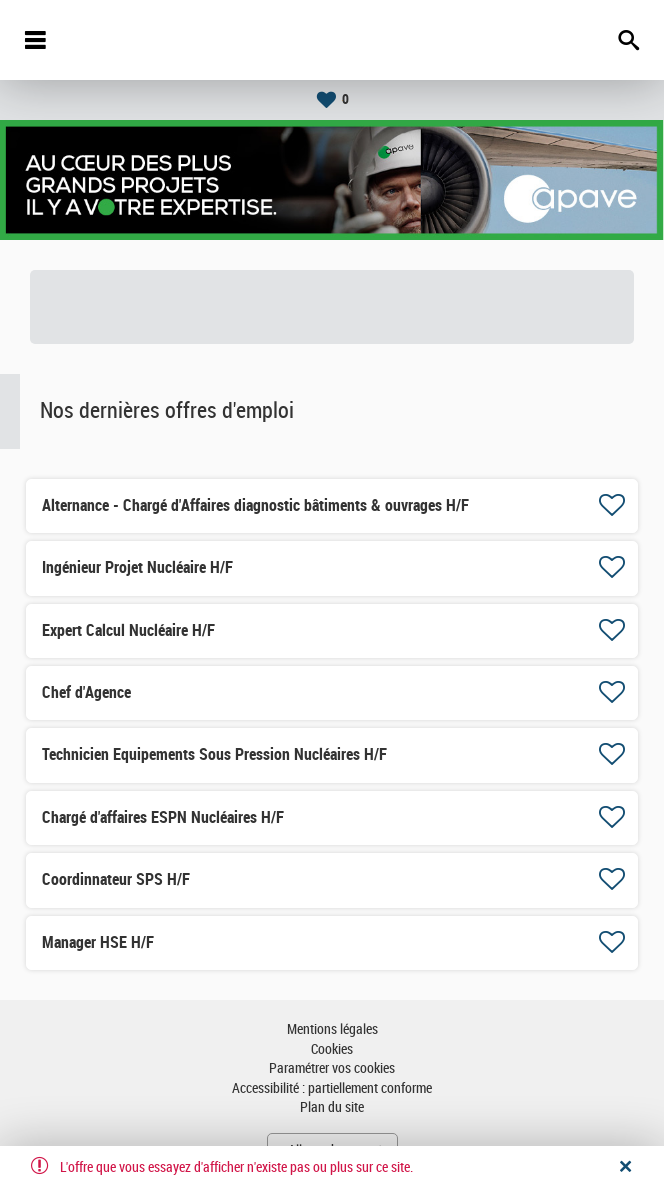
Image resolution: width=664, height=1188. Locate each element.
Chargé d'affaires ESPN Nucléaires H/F (163, 817)
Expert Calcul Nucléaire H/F (128, 630)
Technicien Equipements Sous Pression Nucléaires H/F (214, 754)
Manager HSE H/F (98, 942)
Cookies (332, 1049)
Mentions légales (332, 1029)
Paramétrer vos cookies (332, 1068)
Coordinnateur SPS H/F (116, 879)
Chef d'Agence (86, 692)
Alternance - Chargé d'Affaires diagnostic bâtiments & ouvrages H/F (255, 505)
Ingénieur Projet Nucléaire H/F (137, 567)
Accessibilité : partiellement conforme (332, 1088)
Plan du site (332, 1107)
